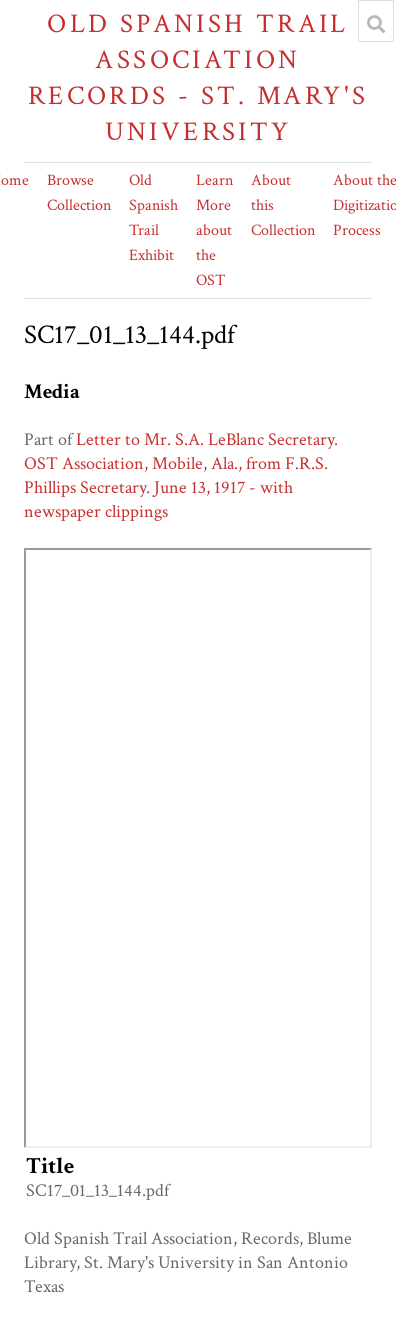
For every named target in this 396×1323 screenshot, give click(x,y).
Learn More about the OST (214, 230)
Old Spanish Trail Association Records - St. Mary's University (198, 77)
